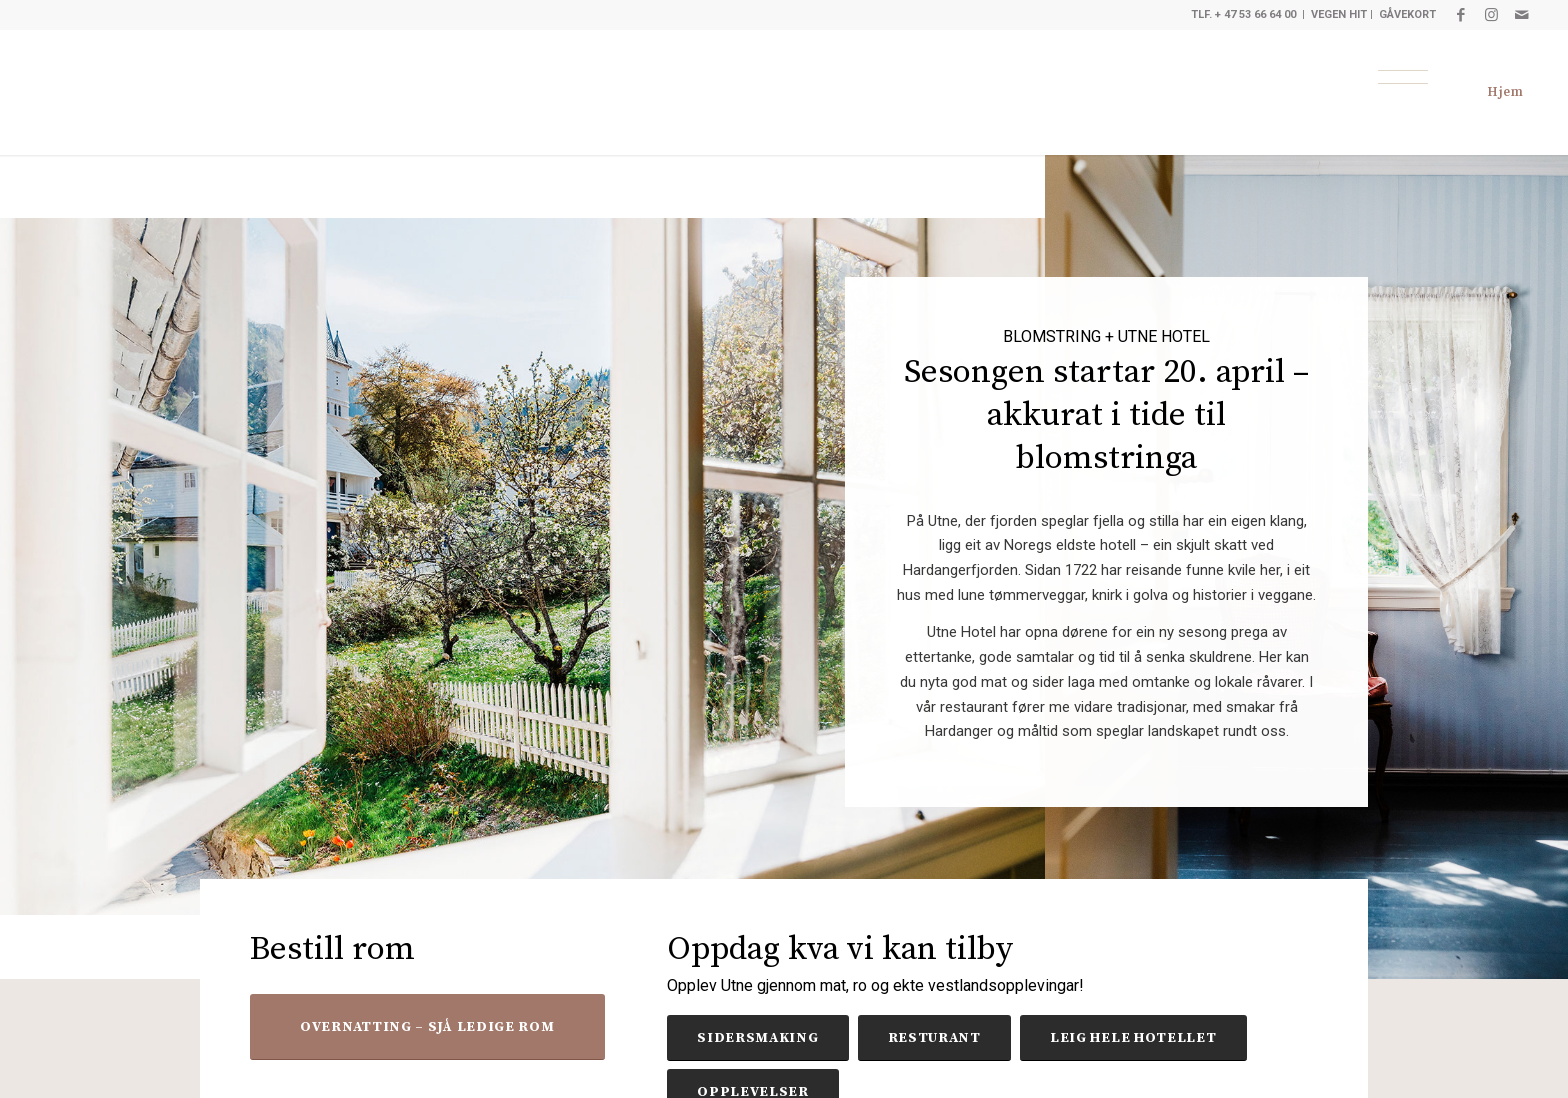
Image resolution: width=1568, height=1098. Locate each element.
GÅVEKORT (1407, 14)
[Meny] (1403, 77)
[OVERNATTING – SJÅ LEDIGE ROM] (427, 1027)
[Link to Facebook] (1461, 15)
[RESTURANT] (934, 1038)
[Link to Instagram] (1491, 15)
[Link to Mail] (1522, 15)
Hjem (1505, 92)
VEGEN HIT (1339, 14)
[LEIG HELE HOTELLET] (1133, 1038)
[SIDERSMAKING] (757, 1038)
